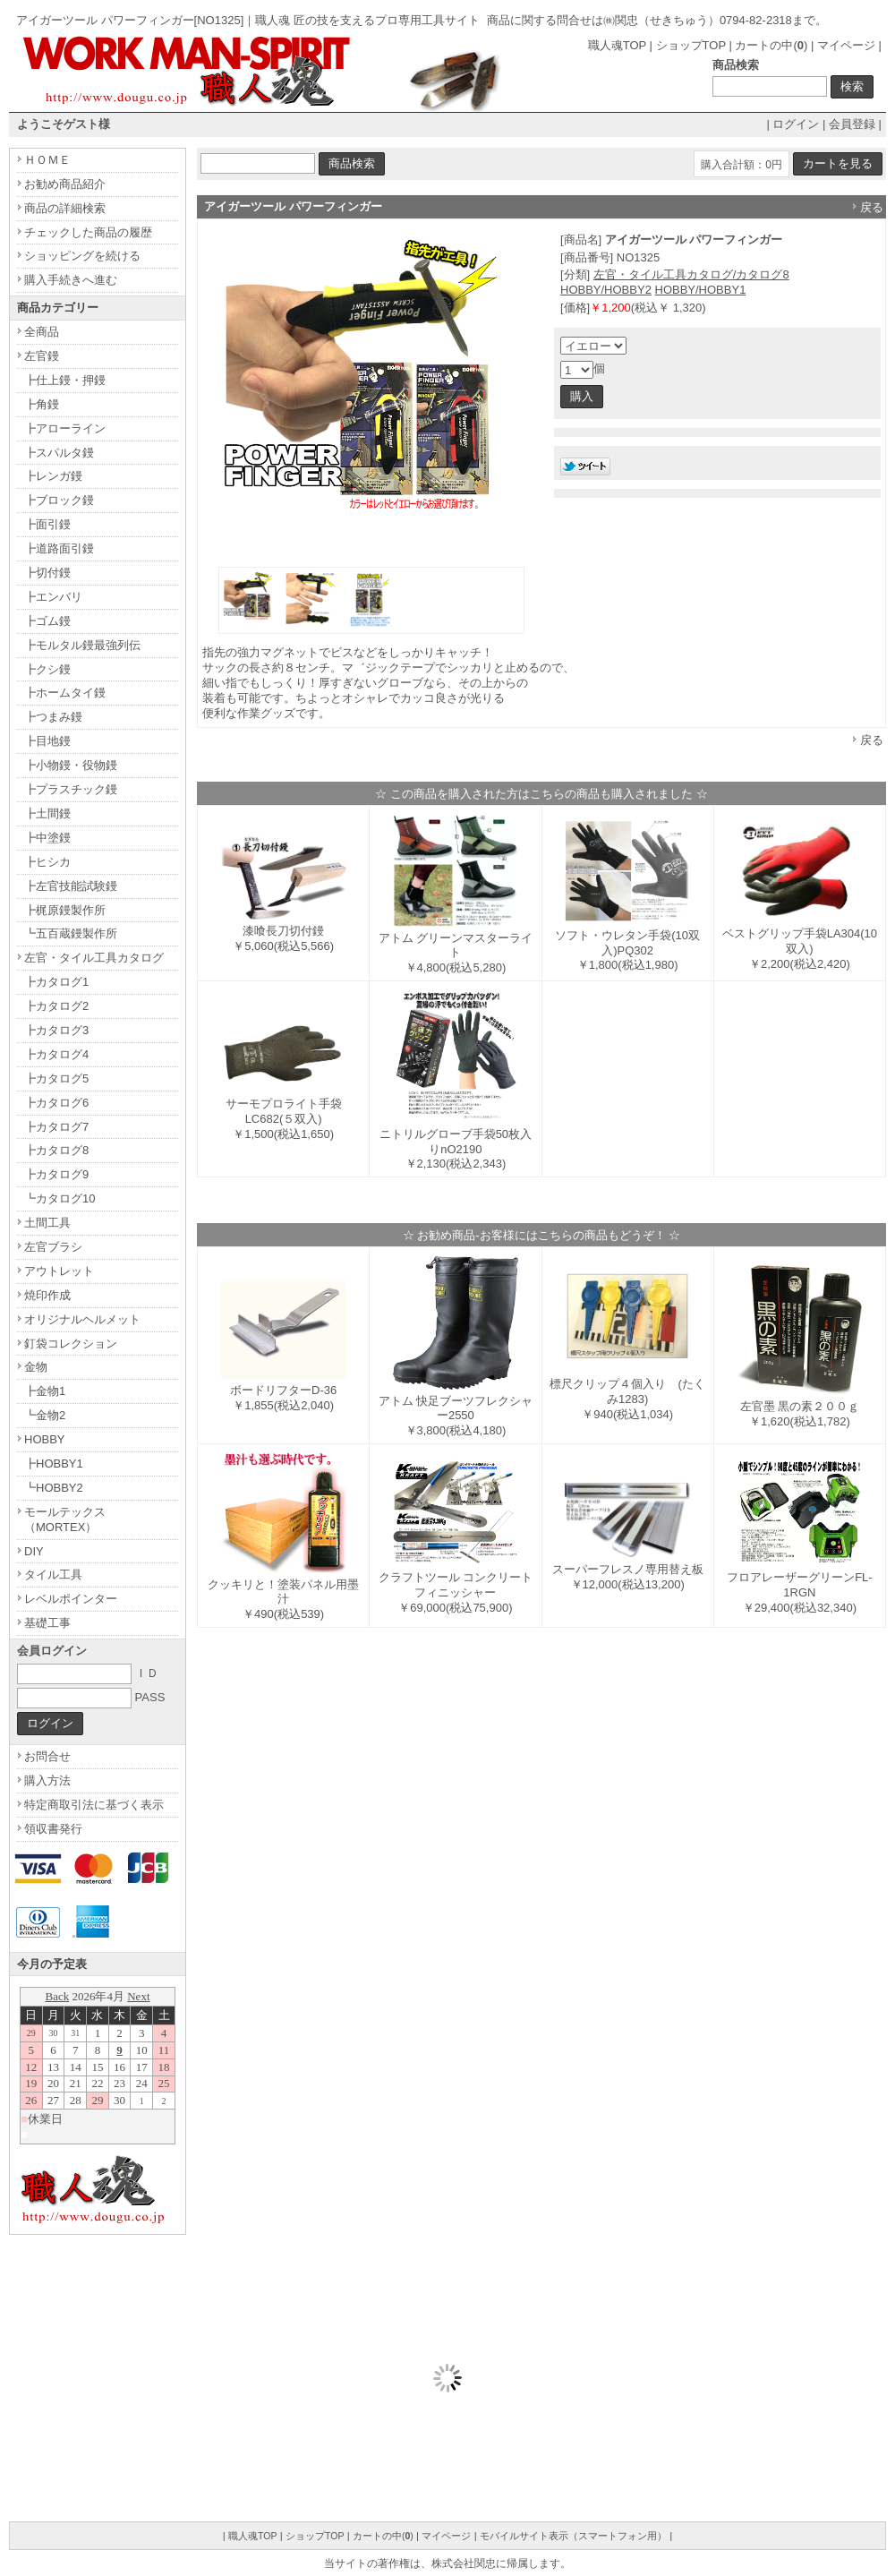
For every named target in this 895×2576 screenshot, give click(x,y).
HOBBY (44, 1439)
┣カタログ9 (56, 1174)
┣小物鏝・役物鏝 (70, 765)
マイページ (846, 45)
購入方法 (47, 1780)
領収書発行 (53, 1829)
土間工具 (47, 1222)
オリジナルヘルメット (82, 1319)
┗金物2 (44, 1415)
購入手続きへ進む (70, 280)
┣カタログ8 (56, 1150)
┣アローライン (65, 428)
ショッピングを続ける (82, 255)
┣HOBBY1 (53, 1463)
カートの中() (771, 45)
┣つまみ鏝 (53, 716)
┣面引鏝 (47, 524)
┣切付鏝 (47, 572)
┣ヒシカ (47, 862)
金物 (35, 1367)
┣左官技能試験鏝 (70, 886)
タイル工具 (53, 1574)
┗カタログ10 (59, 1198)
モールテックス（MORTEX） (65, 1519)
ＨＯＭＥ (47, 160)
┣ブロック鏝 (59, 500)
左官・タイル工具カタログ (94, 957)
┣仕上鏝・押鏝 (65, 380)
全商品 (41, 331)
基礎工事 (47, 1623)
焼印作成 (47, 1295)
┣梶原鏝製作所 (65, 910)
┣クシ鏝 (47, 669)
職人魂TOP (617, 45)
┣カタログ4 (56, 1054)
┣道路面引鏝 (59, 548)
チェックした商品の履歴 (88, 232)
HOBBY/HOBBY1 (700, 289)
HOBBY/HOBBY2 (606, 289)
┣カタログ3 (56, 1030)
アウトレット (59, 1271)
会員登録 (852, 124)
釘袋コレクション (70, 1343)
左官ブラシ (53, 1247)
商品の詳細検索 (65, 208)
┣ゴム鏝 (47, 621)
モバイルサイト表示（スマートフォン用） (573, 2535)
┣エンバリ (53, 596)
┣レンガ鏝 (53, 476)
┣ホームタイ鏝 (65, 692)
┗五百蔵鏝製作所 (70, 933)
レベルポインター (70, 1598)
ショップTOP (691, 45)
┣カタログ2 (56, 1006)
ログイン (795, 124)
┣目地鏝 (47, 741)
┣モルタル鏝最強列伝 (82, 645)
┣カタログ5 (56, 1078)
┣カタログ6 (56, 1102)
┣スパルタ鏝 (59, 452)
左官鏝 (41, 356)
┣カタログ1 (56, 981)
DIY (34, 1551)
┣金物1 (44, 1391)
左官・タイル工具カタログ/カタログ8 (691, 274)
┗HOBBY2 (53, 1487)
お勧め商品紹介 (65, 184)
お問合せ (47, 1756)
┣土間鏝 (47, 813)
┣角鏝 (41, 404)
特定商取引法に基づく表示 (94, 1804)
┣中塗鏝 (47, 837)
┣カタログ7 (56, 1127)
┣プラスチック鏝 (70, 789)
